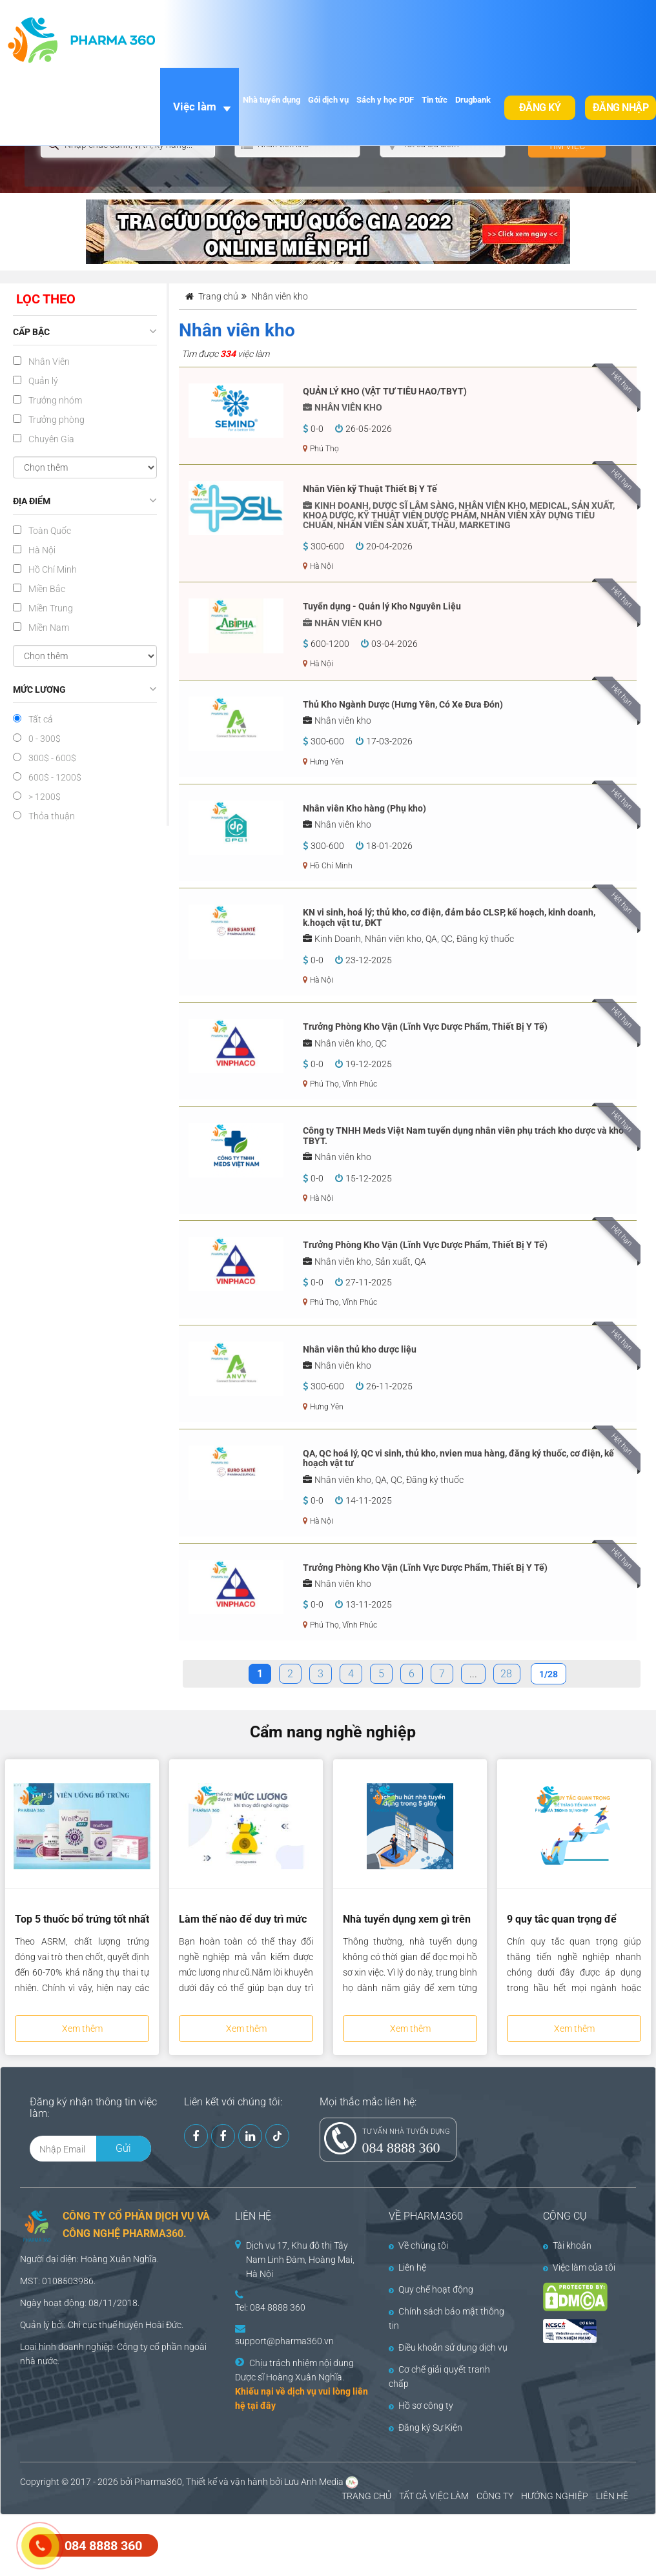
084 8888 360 (401, 2148)
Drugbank (473, 100)
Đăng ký (540, 107)
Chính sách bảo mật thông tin (446, 2318)
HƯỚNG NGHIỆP (554, 2496)
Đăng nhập (621, 107)
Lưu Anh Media (313, 2482)
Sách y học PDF (385, 100)
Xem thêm (82, 2028)
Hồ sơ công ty (421, 2405)
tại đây (261, 2405)
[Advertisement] (235, 2544)
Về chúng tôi (418, 2245)
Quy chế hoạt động (431, 2289)
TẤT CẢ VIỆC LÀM (434, 2496)
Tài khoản (567, 2245)
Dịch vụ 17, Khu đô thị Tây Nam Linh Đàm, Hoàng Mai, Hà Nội (300, 2259)
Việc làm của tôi (579, 2267)
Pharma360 (158, 2482)
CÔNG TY (495, 2496)
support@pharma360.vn (284, 2341)
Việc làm (194, 106)
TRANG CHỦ (366, 2496)
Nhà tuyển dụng (271, 100)
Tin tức (434, 100)
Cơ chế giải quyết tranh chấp (439, 2376)
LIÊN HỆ (612, 2496)
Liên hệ (407, 2267)
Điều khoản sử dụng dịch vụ (448, 2347)
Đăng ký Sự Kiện (425, 2427)
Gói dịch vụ (328, 100)
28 (506, 1674)
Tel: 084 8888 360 (270, 2307)
